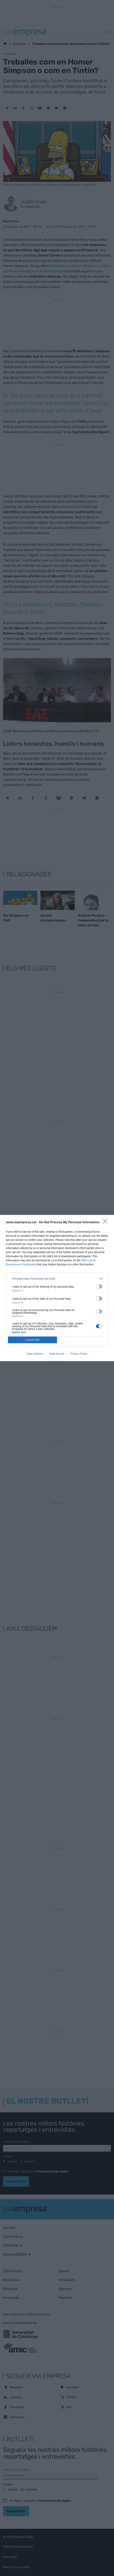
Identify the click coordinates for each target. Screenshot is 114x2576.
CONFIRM (32, 1339)
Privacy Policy (78, 1353)
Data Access (56, 1353)
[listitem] (57, 1278)
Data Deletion (35, 1353)
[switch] (99, 1286)
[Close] (106, 1222)
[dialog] (57, 1288)
